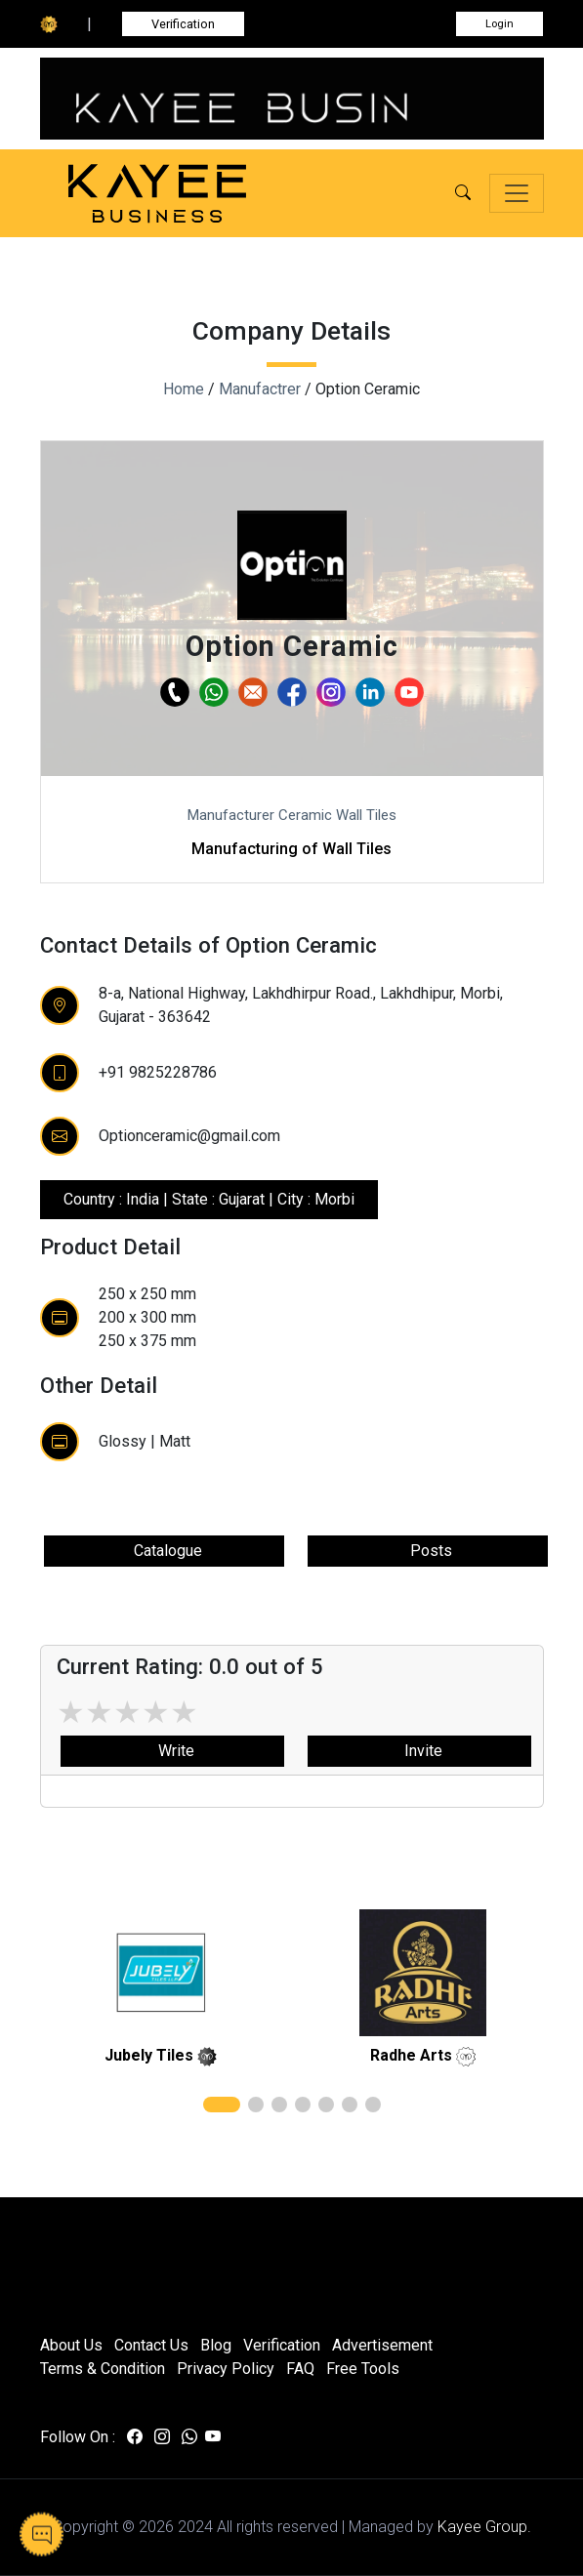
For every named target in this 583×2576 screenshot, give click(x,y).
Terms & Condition (102, 2368)
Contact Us (151, 2345)
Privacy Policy (225, 2368)
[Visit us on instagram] (162, 2437)
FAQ (300, 2368)
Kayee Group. (484, 2526)
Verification (183, 24)
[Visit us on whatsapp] (189, 2437)
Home (183, 389)
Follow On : (77, 2437)
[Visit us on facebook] (135, 2437)
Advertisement (382, 2345)
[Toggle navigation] (516, 193)
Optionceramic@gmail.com (189, 1135)
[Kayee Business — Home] (186, 193)
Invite (419, 1750)
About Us (71, 2345)
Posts (427, 1550)
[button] (463, 193)
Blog (215, 2345)
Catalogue (164, 1550)
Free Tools (362, 2368)
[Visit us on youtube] (213, 2437)
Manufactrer (260, 389)
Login (499, 24)
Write (172, 1750)
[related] (161, 1972)
